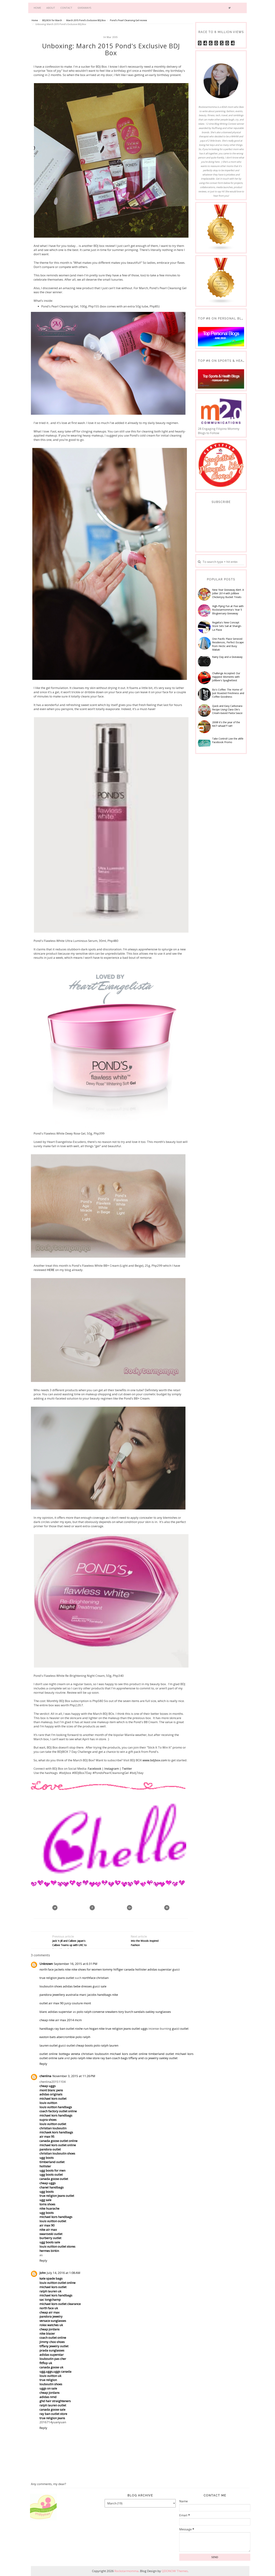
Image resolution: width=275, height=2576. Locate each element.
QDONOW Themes (175, 2571)
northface (89, 1978)
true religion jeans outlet (56, 1978)
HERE (51, 1270)
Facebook (95, 1768)
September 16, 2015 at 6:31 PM (75, 1964)
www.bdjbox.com (154, 1760)
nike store (93, 2058)
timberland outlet (161, 2054)
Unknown (46, 1964)
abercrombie (65, 2037)
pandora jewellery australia (59, 1995)
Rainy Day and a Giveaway (227, 657)
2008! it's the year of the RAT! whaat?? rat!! (226, 724)
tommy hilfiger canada (118, 1969)
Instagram (112, 1768)
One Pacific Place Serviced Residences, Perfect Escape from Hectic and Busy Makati (228, 644)
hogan (93, 2028)
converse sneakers (105, 2012)
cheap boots (84, 2045)
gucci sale (99, 1986)
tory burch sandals (131, 2012)
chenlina (45, 2076)
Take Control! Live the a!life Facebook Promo (227, 740)
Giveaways (84, 7)
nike (68, 1969)
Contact (66, 7)
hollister (141, 1969)
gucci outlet (180, 2028)
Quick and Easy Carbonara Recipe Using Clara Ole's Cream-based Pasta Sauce (227, 709)
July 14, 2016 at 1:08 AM (63, 2273)
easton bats (47, 2037)
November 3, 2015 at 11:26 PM (73, 2076)
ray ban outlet (64, 2028)
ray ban (105, 2058)
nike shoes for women (86, 1969)
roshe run (81, 2028)
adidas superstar (159, 1969)
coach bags (120, 2058)
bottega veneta (69, 2054)
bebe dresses (82, 1986)
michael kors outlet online (128, 2054)
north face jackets (51, 1969)
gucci (176, 1969)
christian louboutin (95, 2054)
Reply (43, 2064)
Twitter (127, 1768)
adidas (68, 1986)
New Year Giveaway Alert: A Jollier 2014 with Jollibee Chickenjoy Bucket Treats (228, 593)
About (50, 7)
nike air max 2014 (61, 2020)
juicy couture (73, 2003)
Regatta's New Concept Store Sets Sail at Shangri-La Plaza (227, 626)
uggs (144, 2028)
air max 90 (56, 2003)
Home (37, 7)
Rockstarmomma (126, 2571)
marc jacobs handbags (95, 1995)
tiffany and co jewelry (143, 2058)
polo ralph (84, 2012)
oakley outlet (168, 2058)
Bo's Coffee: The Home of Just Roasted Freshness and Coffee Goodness (228, 693)
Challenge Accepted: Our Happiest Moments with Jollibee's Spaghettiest (226, 677)
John (42, 2273)
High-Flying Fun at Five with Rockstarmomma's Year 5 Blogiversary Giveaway (228, 609)
